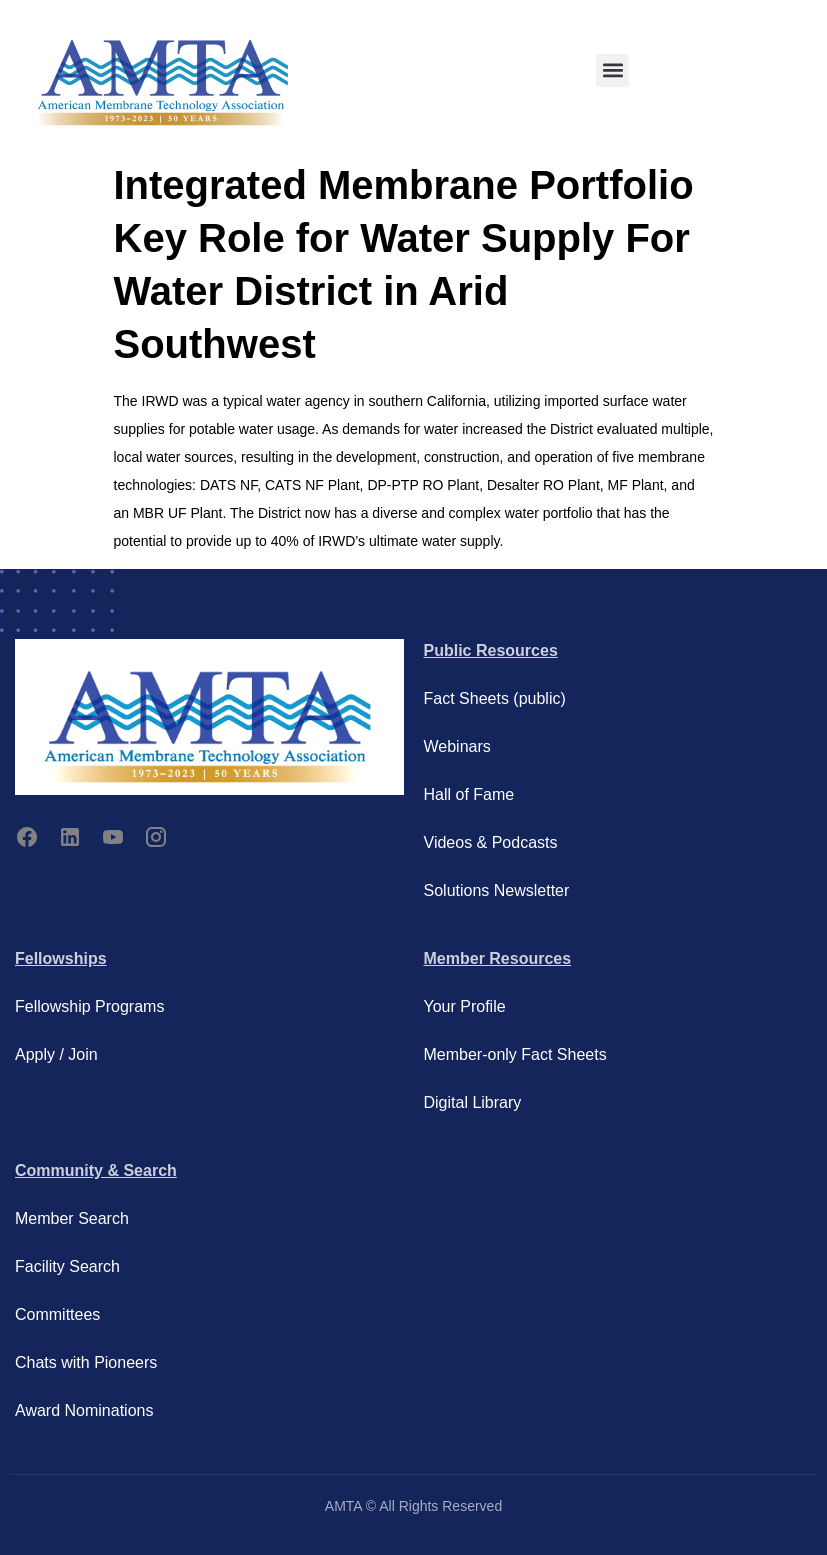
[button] (612, 70)
